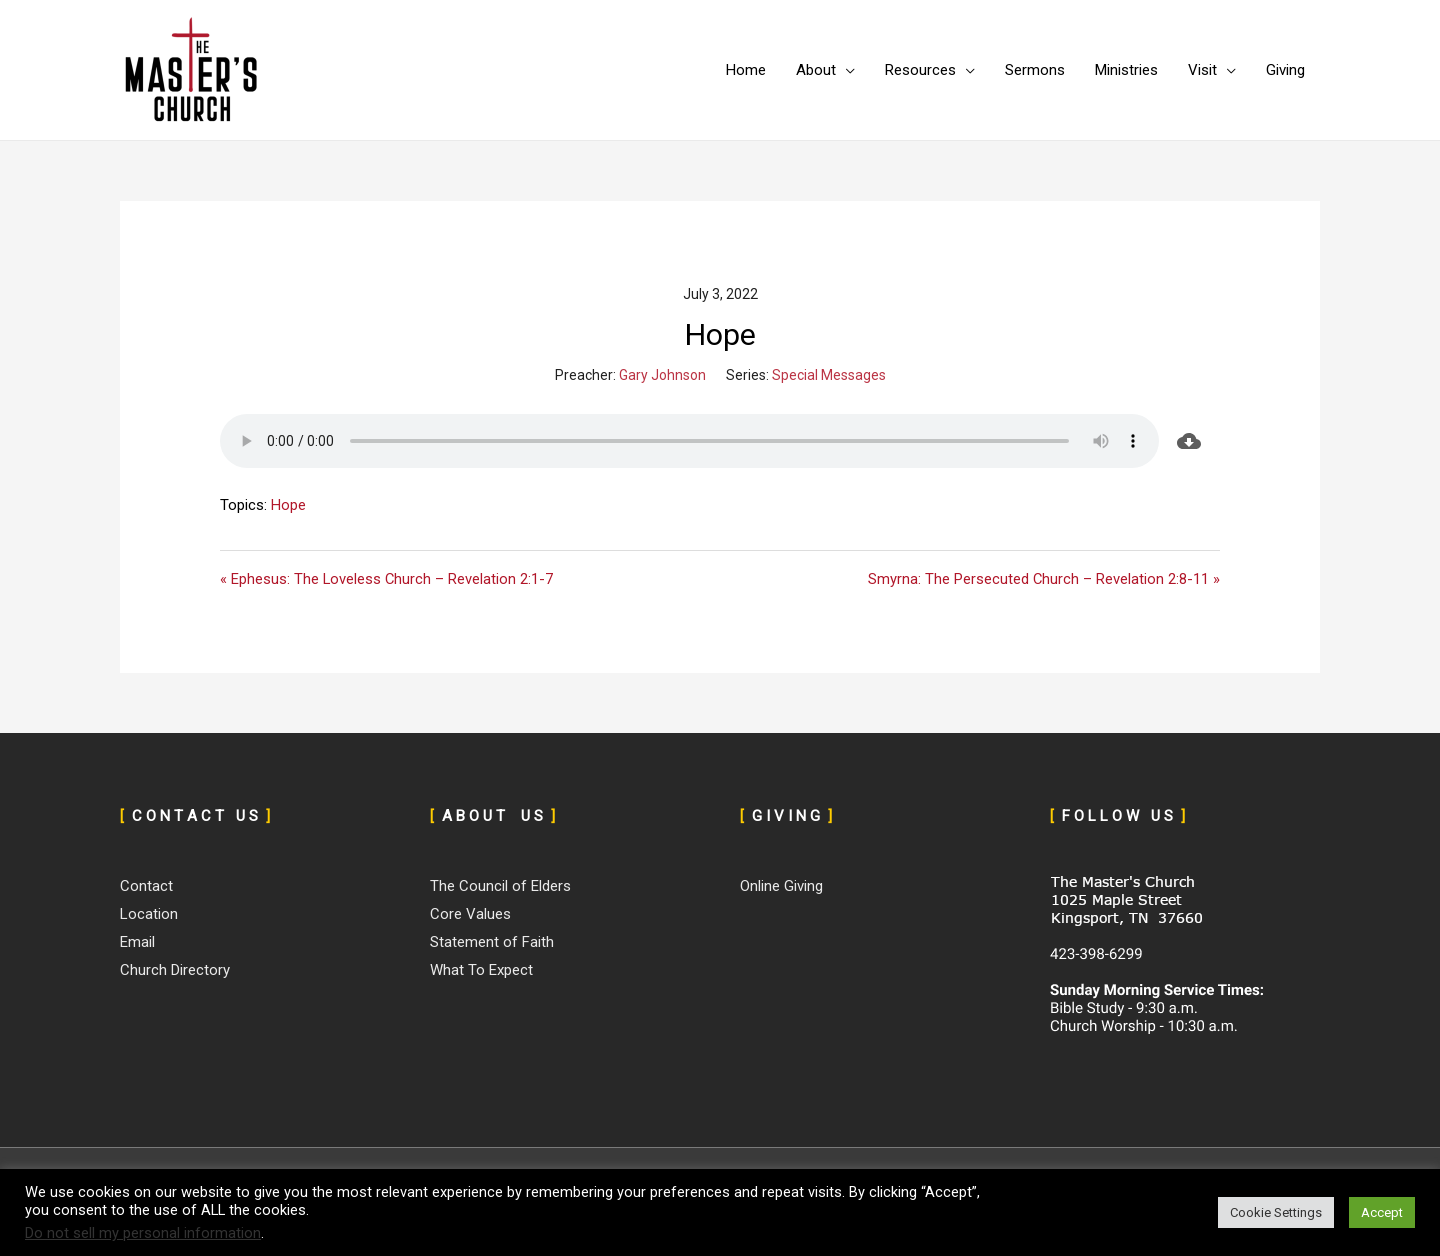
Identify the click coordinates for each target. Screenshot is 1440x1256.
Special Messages (829, 375)
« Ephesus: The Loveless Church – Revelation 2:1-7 (387, 579)
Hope (288, 505)
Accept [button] (1382, 1212)
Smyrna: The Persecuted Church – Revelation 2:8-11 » (1043, 579)
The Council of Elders (500, 887)
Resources (920, 70)
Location (149, 914)
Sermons (1035, 70)
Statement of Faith (492, 942)
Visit (1202, 70)
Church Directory (175, 970)
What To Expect (481, 970)
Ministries (1126, 70)
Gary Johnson (662, 375)
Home (746, 70)
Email (137, 942)
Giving (1285, 70)
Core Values (470, 914)
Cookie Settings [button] (1276, 1212)
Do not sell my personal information (143, 1233)
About (816, 70)
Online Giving (781, 887)
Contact (146, 887)
